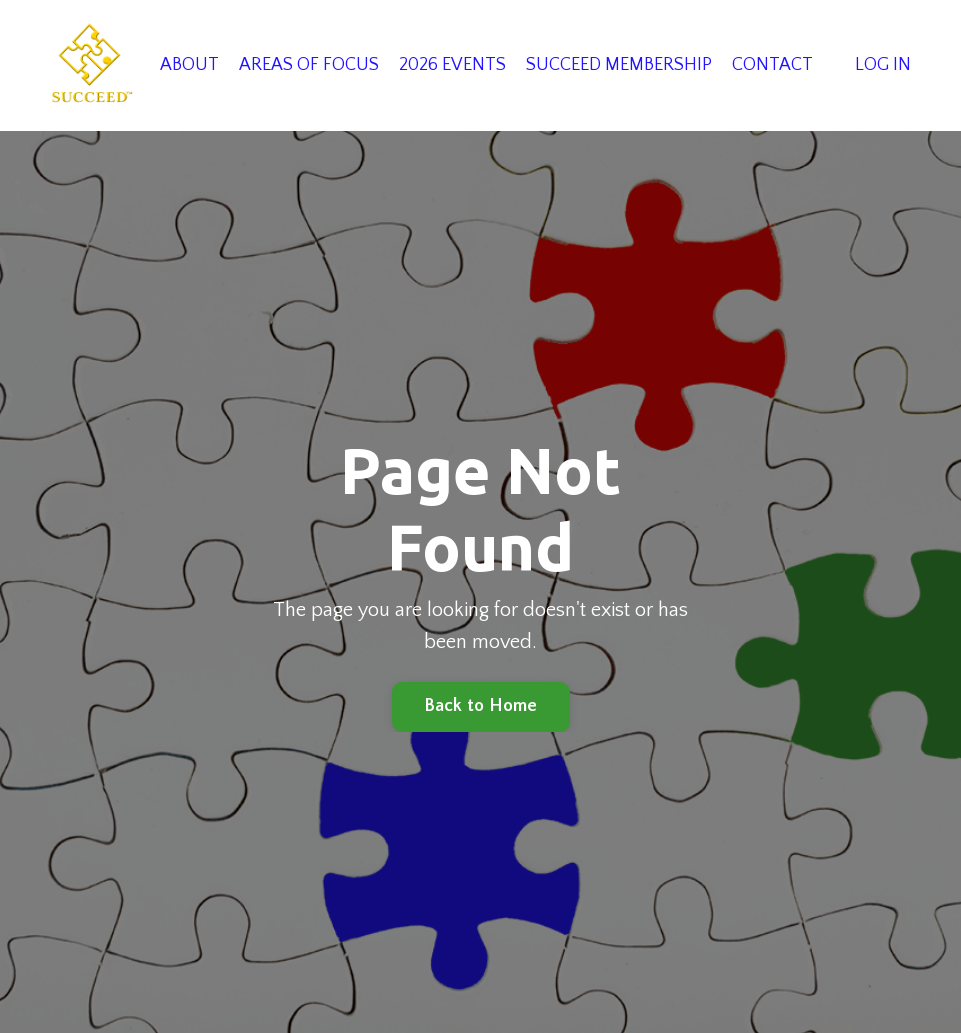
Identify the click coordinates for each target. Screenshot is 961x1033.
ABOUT (189, 65)
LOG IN (883, 65)
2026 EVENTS (452, 65)
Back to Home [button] (481, 706)
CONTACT (772, 65)
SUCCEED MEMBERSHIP (619, 65)
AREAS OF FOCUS (309, 65)
